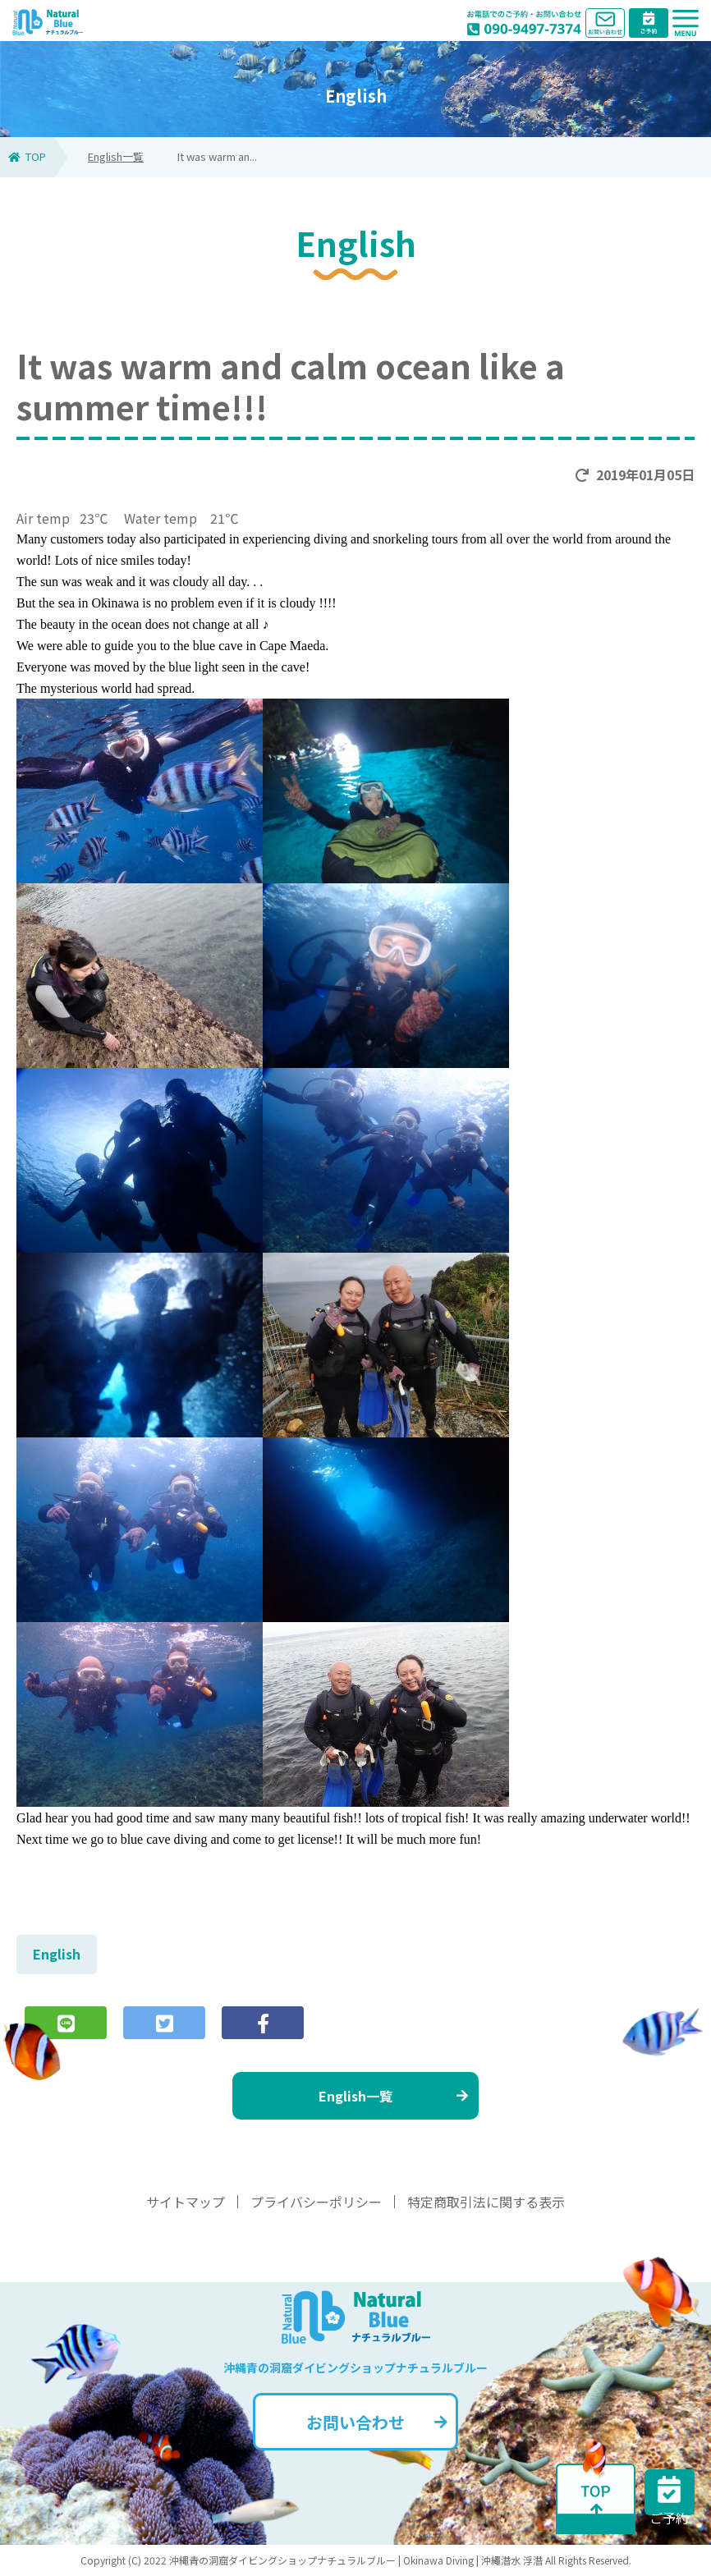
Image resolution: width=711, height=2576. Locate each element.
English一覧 (116, 156)
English (56, 1954)
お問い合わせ (376, 2422)
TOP (27, 156)
